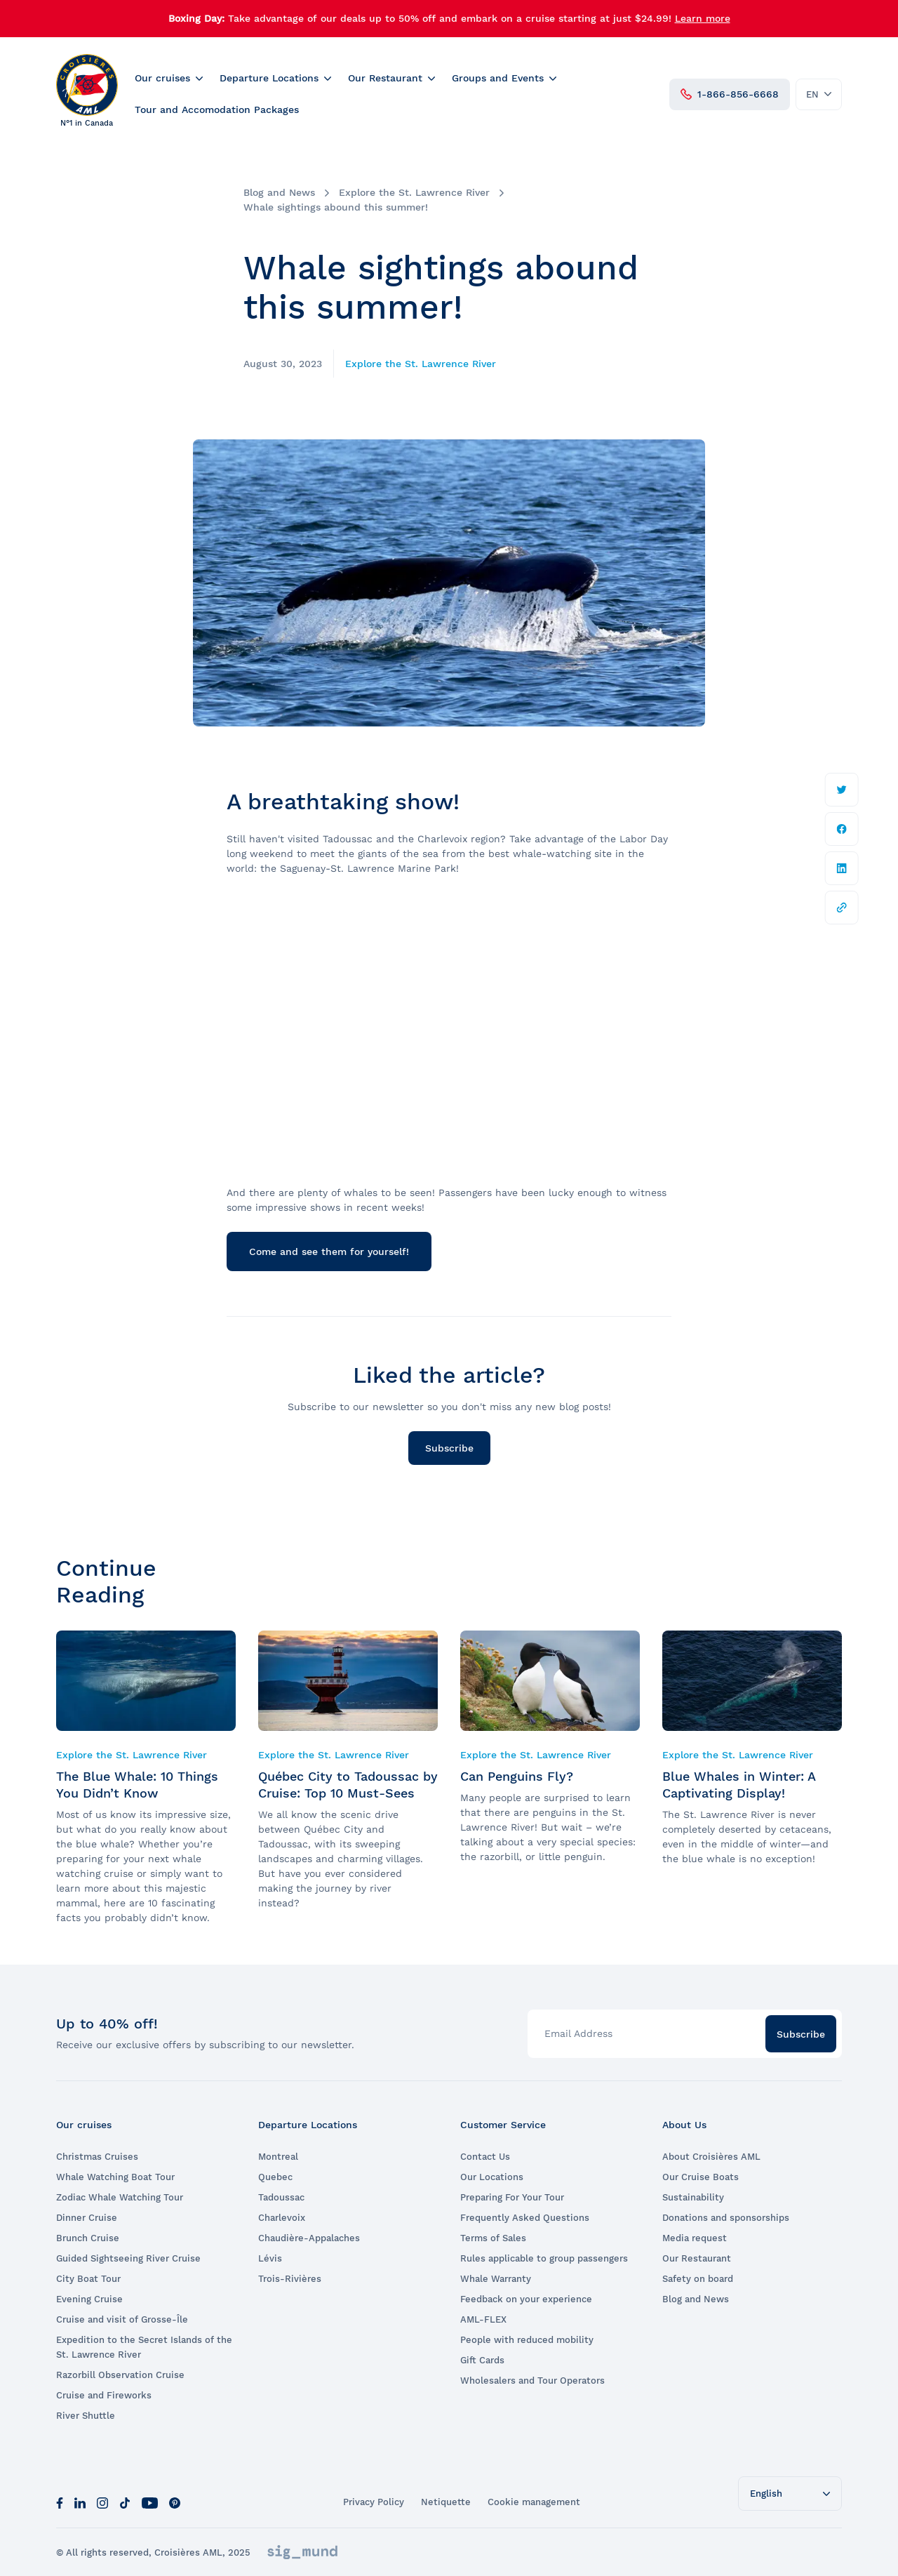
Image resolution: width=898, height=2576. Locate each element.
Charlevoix (281, 2217)
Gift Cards (482, 2360)
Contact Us (485, 2156)
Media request (694, 2238)
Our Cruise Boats (700, 2177)
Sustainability (693, 2197)
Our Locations (491, 2177)
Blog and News (279, 192)
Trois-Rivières (289, 2278)
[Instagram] (102, 2501)
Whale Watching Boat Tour (115, 2177)
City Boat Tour (88, 2278)
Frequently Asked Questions (524, 2217)
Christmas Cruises (97, 2156)
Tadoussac (281, 2197)
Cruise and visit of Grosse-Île (122, 2319)
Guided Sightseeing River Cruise (128, 2258)
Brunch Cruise (87, 2238)
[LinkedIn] (80, 2501)
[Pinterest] (174, 2501)
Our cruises (162, 78)
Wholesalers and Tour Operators (532, 2380)
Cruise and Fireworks (104, 2395)
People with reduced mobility (527, 2340)
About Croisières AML (711, 2156)
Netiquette (446, 2502)
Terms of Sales (493, 2238)
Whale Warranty (495, 2278)
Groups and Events (498, 78)
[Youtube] (149, 2501)
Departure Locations (269, 78)
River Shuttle (85, 2415)
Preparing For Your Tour (512, 2197)
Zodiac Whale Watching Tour (119, 2197)
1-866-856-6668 (730, 94)
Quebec (275, 2177)
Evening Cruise (89, 2299)
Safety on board (697, 2278)
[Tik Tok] (125, 2501)
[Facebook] (60, 2501)
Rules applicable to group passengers (544, 2258)
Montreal (278, 2156)
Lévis (270, 2258)
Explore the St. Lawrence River (414, 192)
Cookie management (534, 2502)
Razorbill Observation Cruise (120, 2375)
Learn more (702, 18)
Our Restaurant (385, 78)
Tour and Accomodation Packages (217, 109)
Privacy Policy (373, 2502)
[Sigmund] (302, 2552)
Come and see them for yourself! (329, 1251)
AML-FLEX (483, 2319)
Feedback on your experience (526, 2299)
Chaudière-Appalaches (309, 2238)
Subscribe (449, 1448)
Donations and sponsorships (725, 2217)
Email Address (578, 2033)
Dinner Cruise (86, 2217)
